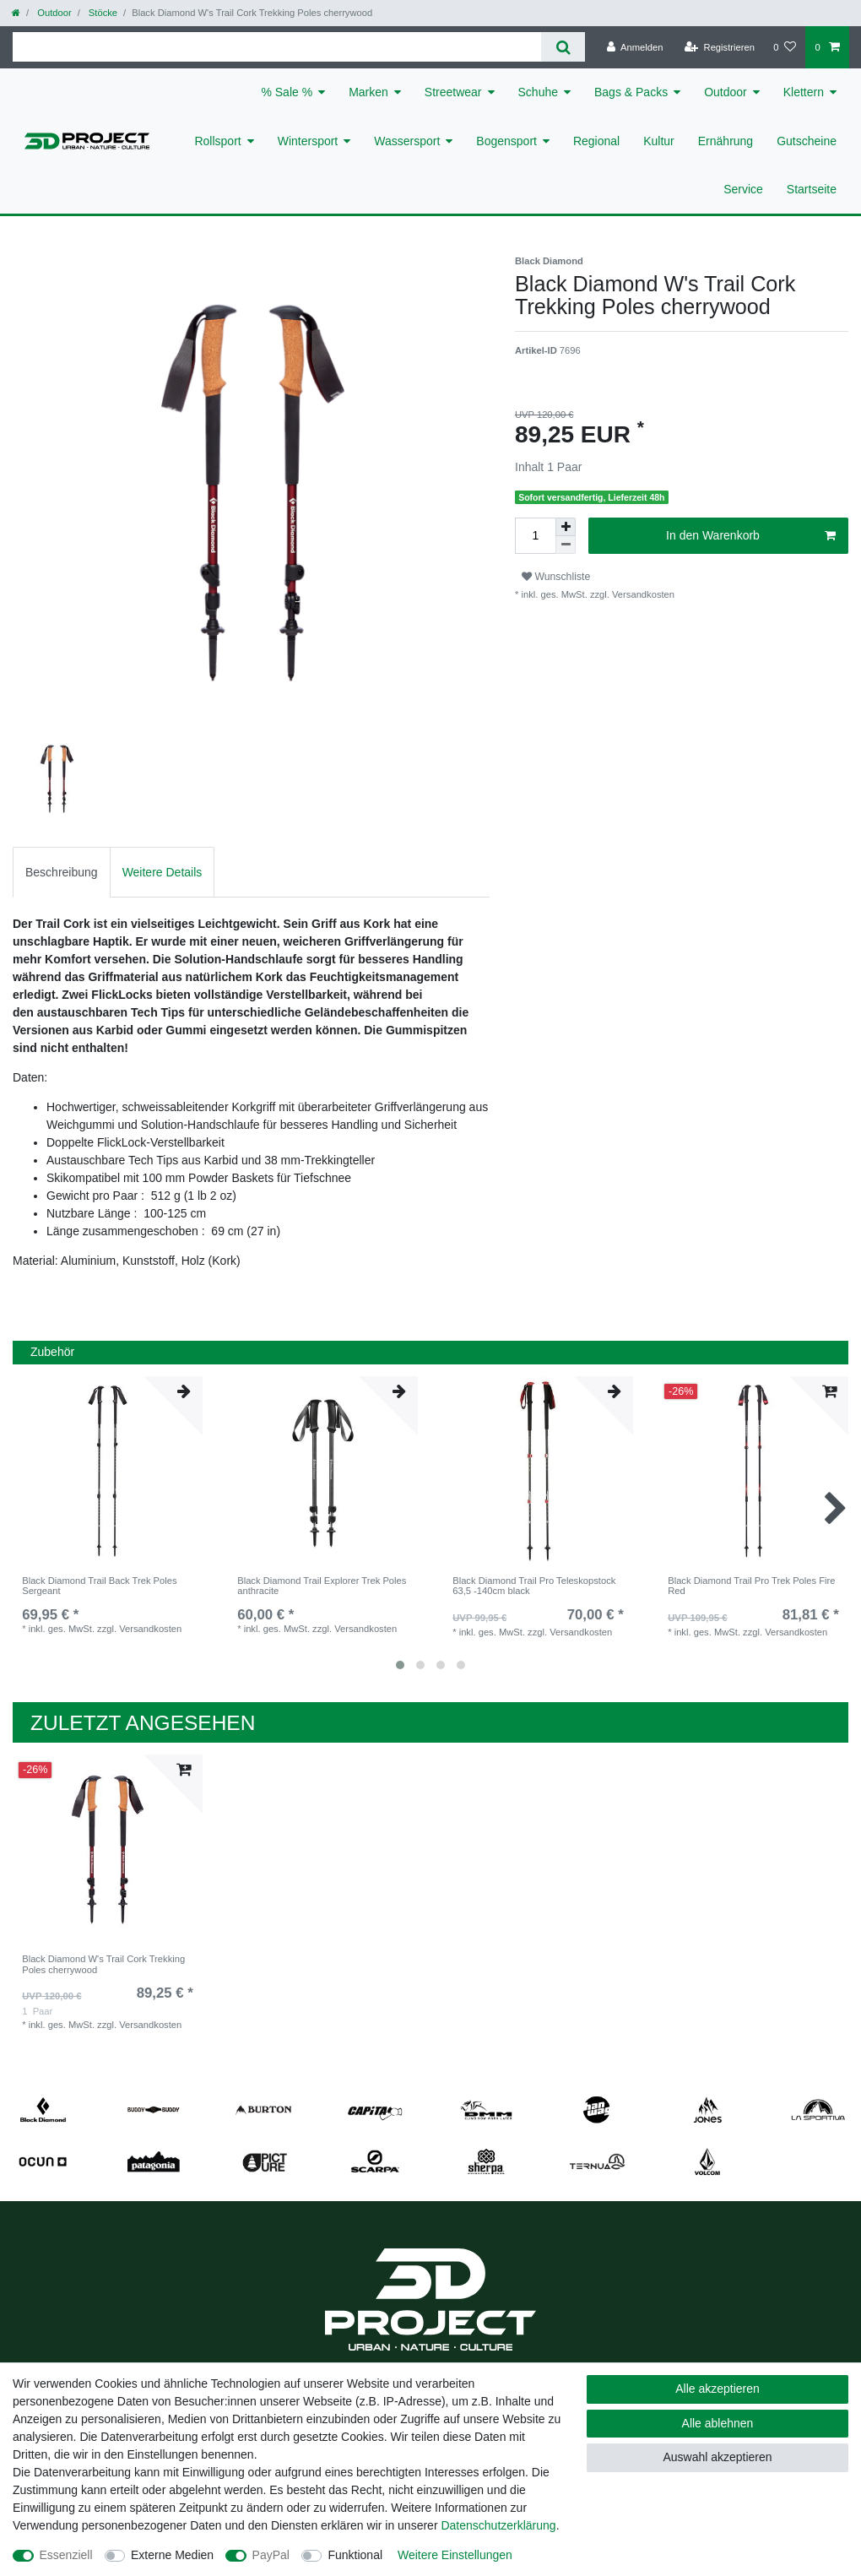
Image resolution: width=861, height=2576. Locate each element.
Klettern (803, 92)
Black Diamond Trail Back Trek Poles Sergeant (99, 1585)
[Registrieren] (719, 47)
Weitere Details (162, 872)
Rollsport (217, 141)
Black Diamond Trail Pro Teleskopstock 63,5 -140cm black (533, 1585)
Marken (368, 92)
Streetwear (453, 92)
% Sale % (286, 92)
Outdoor (53, 13)
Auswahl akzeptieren (717, 2457)
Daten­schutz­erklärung (498, 2525)
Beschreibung (61, 872)
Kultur (658, 141)
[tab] (62, 872)
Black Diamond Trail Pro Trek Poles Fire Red (751, 1585)
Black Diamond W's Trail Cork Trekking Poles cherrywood (103, 1964)
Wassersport (407, 141)
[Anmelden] (635, 47)
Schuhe (538, 92)
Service (743, 189)
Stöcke (101, 13)
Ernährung (725, 141)
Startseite (812, 189)
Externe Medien (172, 2555)
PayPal (271, 2555)
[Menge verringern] (565, 545)
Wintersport (308, 141)
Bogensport (506, 141)
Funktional (355, 2555)
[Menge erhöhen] (565, 527)
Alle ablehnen (718, 2423)
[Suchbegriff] (277, 47)
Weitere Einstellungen (455, 2555)
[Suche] (562, 47)
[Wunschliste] (784, 47)
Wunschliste (556, 577)
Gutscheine (807, 141)
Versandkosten (641, 594)
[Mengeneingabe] (535, 536)
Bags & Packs (631, 92)
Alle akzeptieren (717, 2388)
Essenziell (66, 2555)
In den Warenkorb (751, 536)
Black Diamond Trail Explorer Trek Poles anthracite (321, 1585)
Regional (596, 141)
